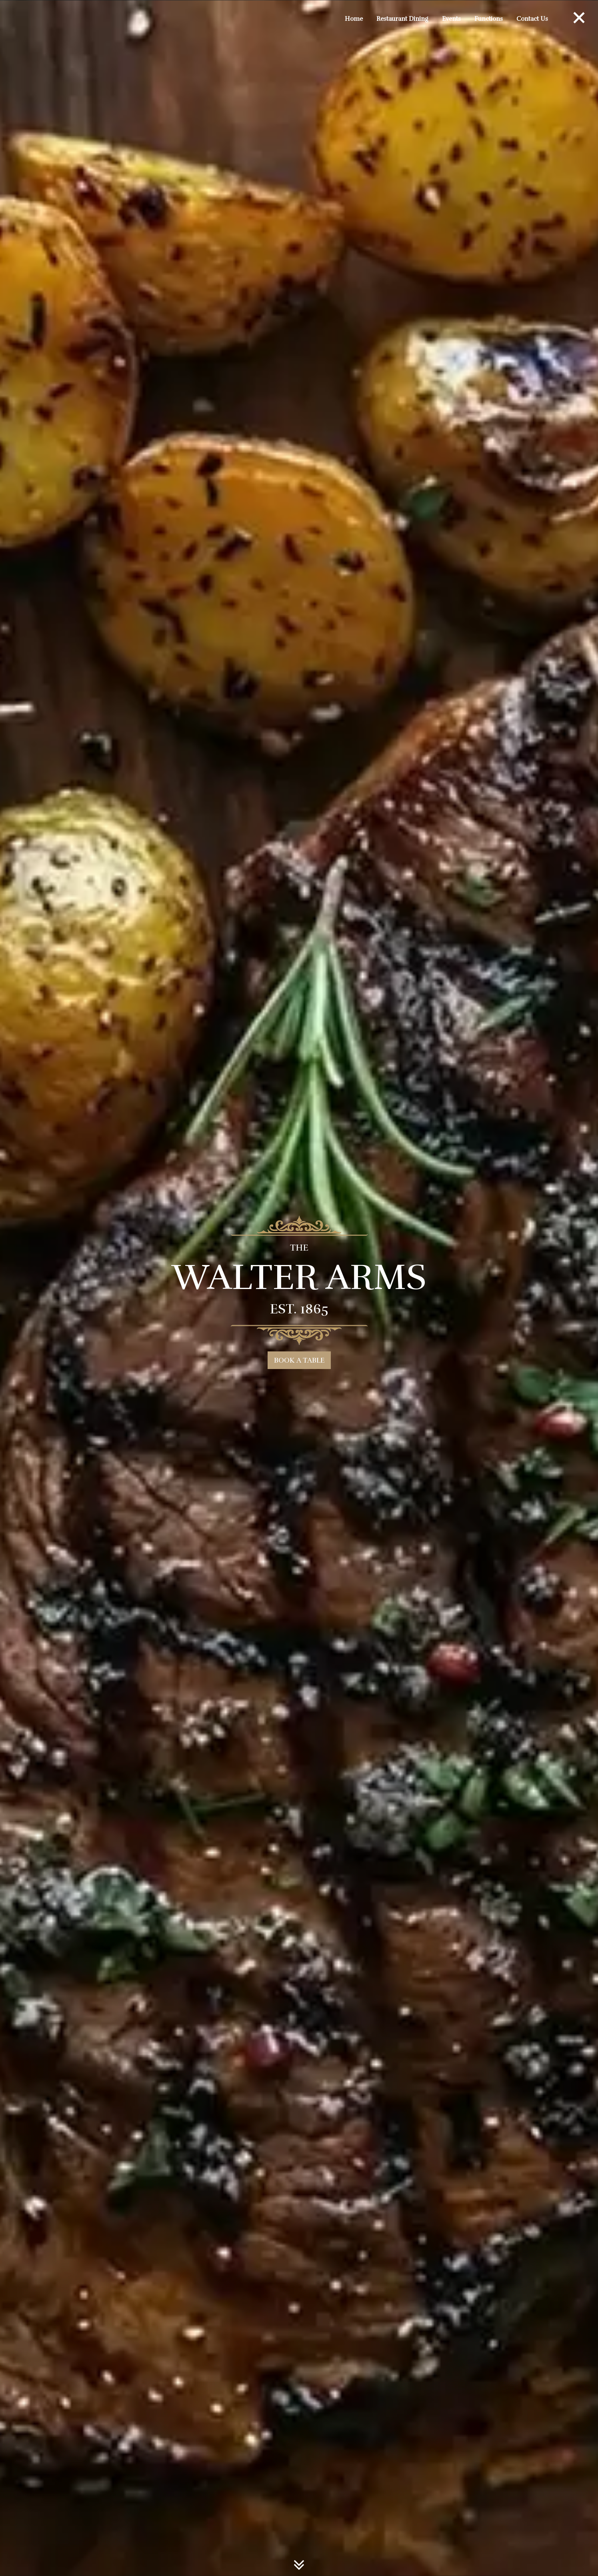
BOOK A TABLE (299, 1360)
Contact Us (532, 18)
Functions (488, 18)
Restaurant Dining (402, 18)
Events (451, 18)
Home (354, 18)
